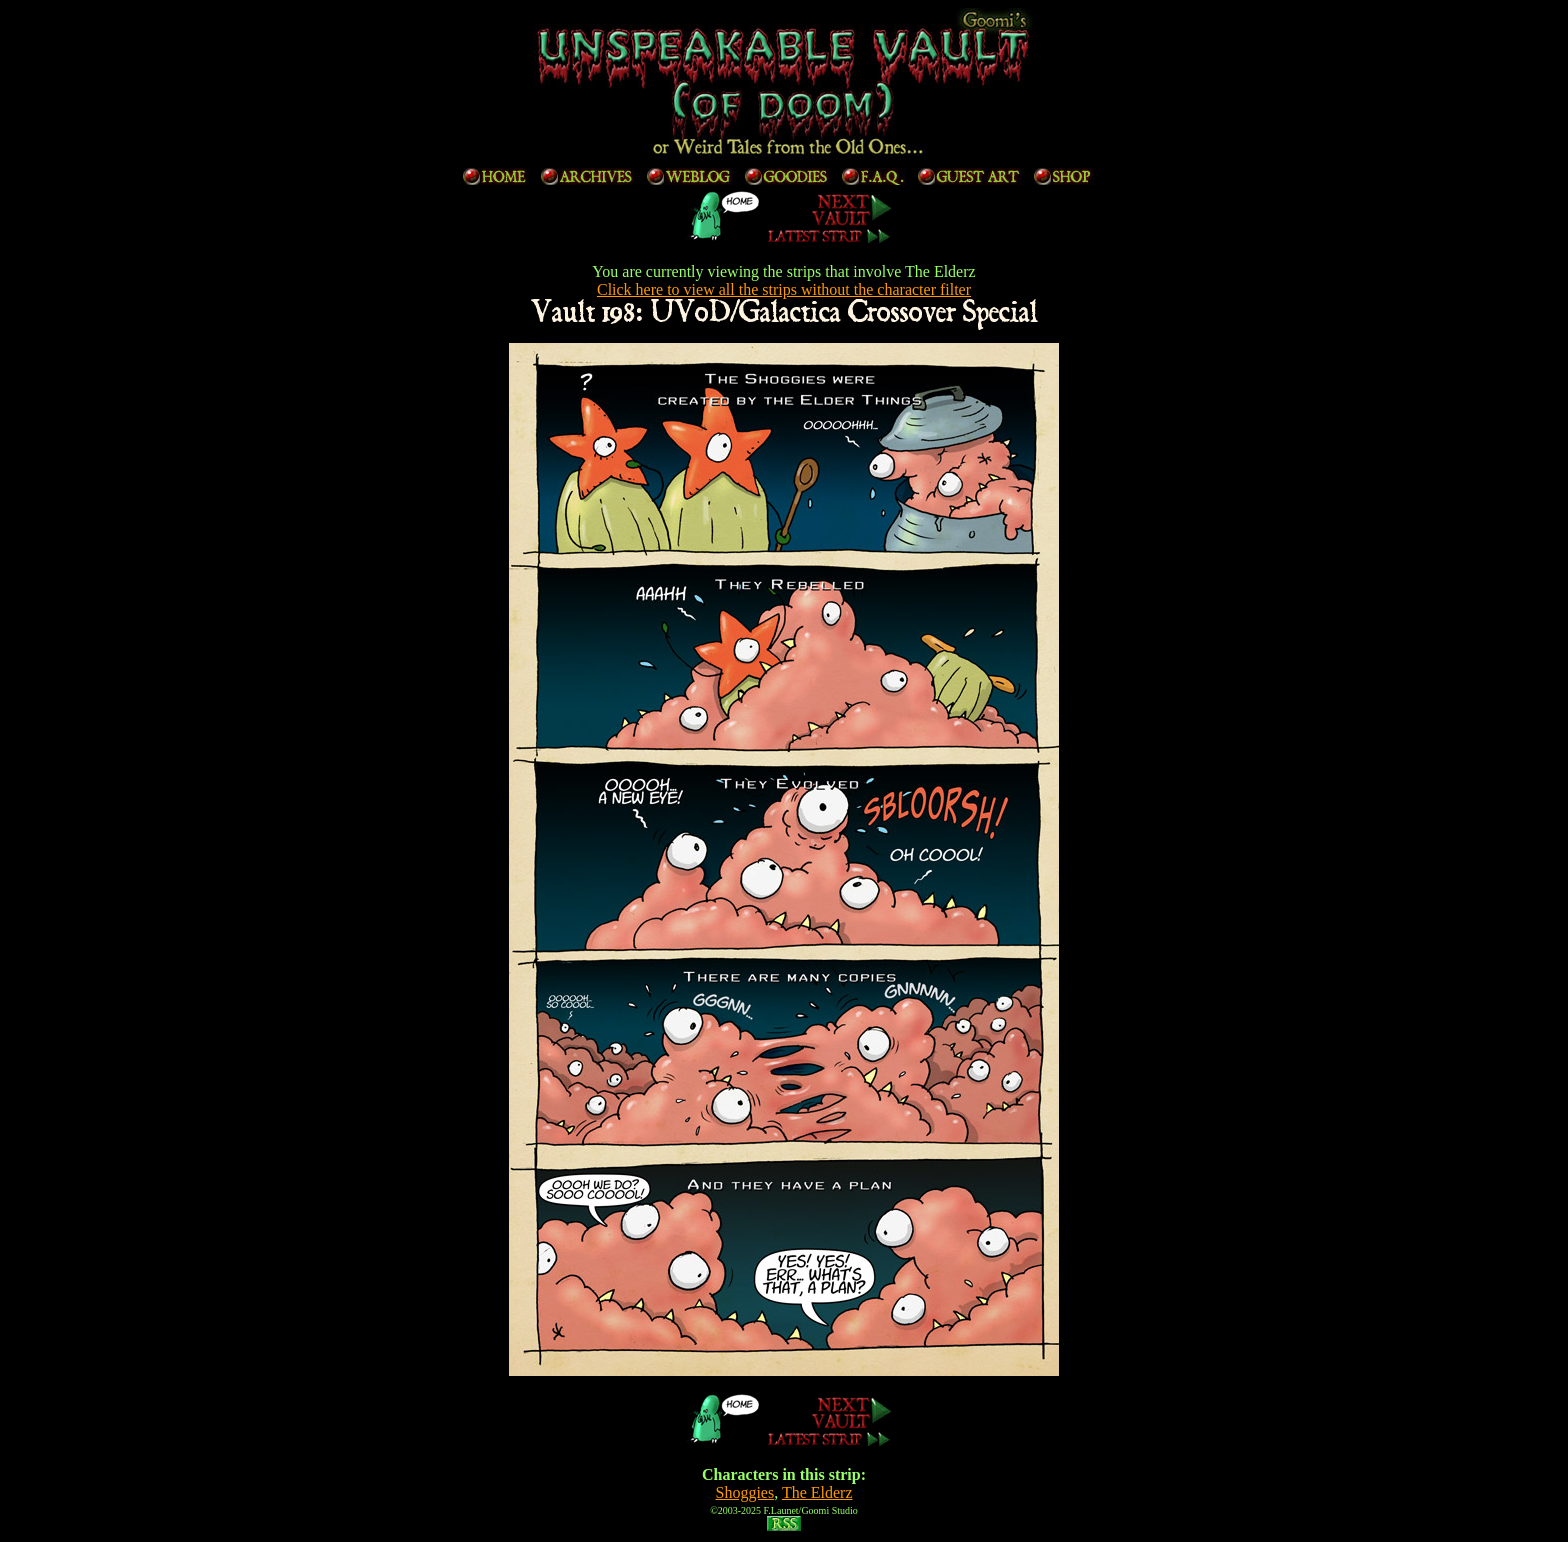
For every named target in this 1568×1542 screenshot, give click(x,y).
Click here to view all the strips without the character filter (784, 289)
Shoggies (744, 1492)
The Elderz (817, 1492)
